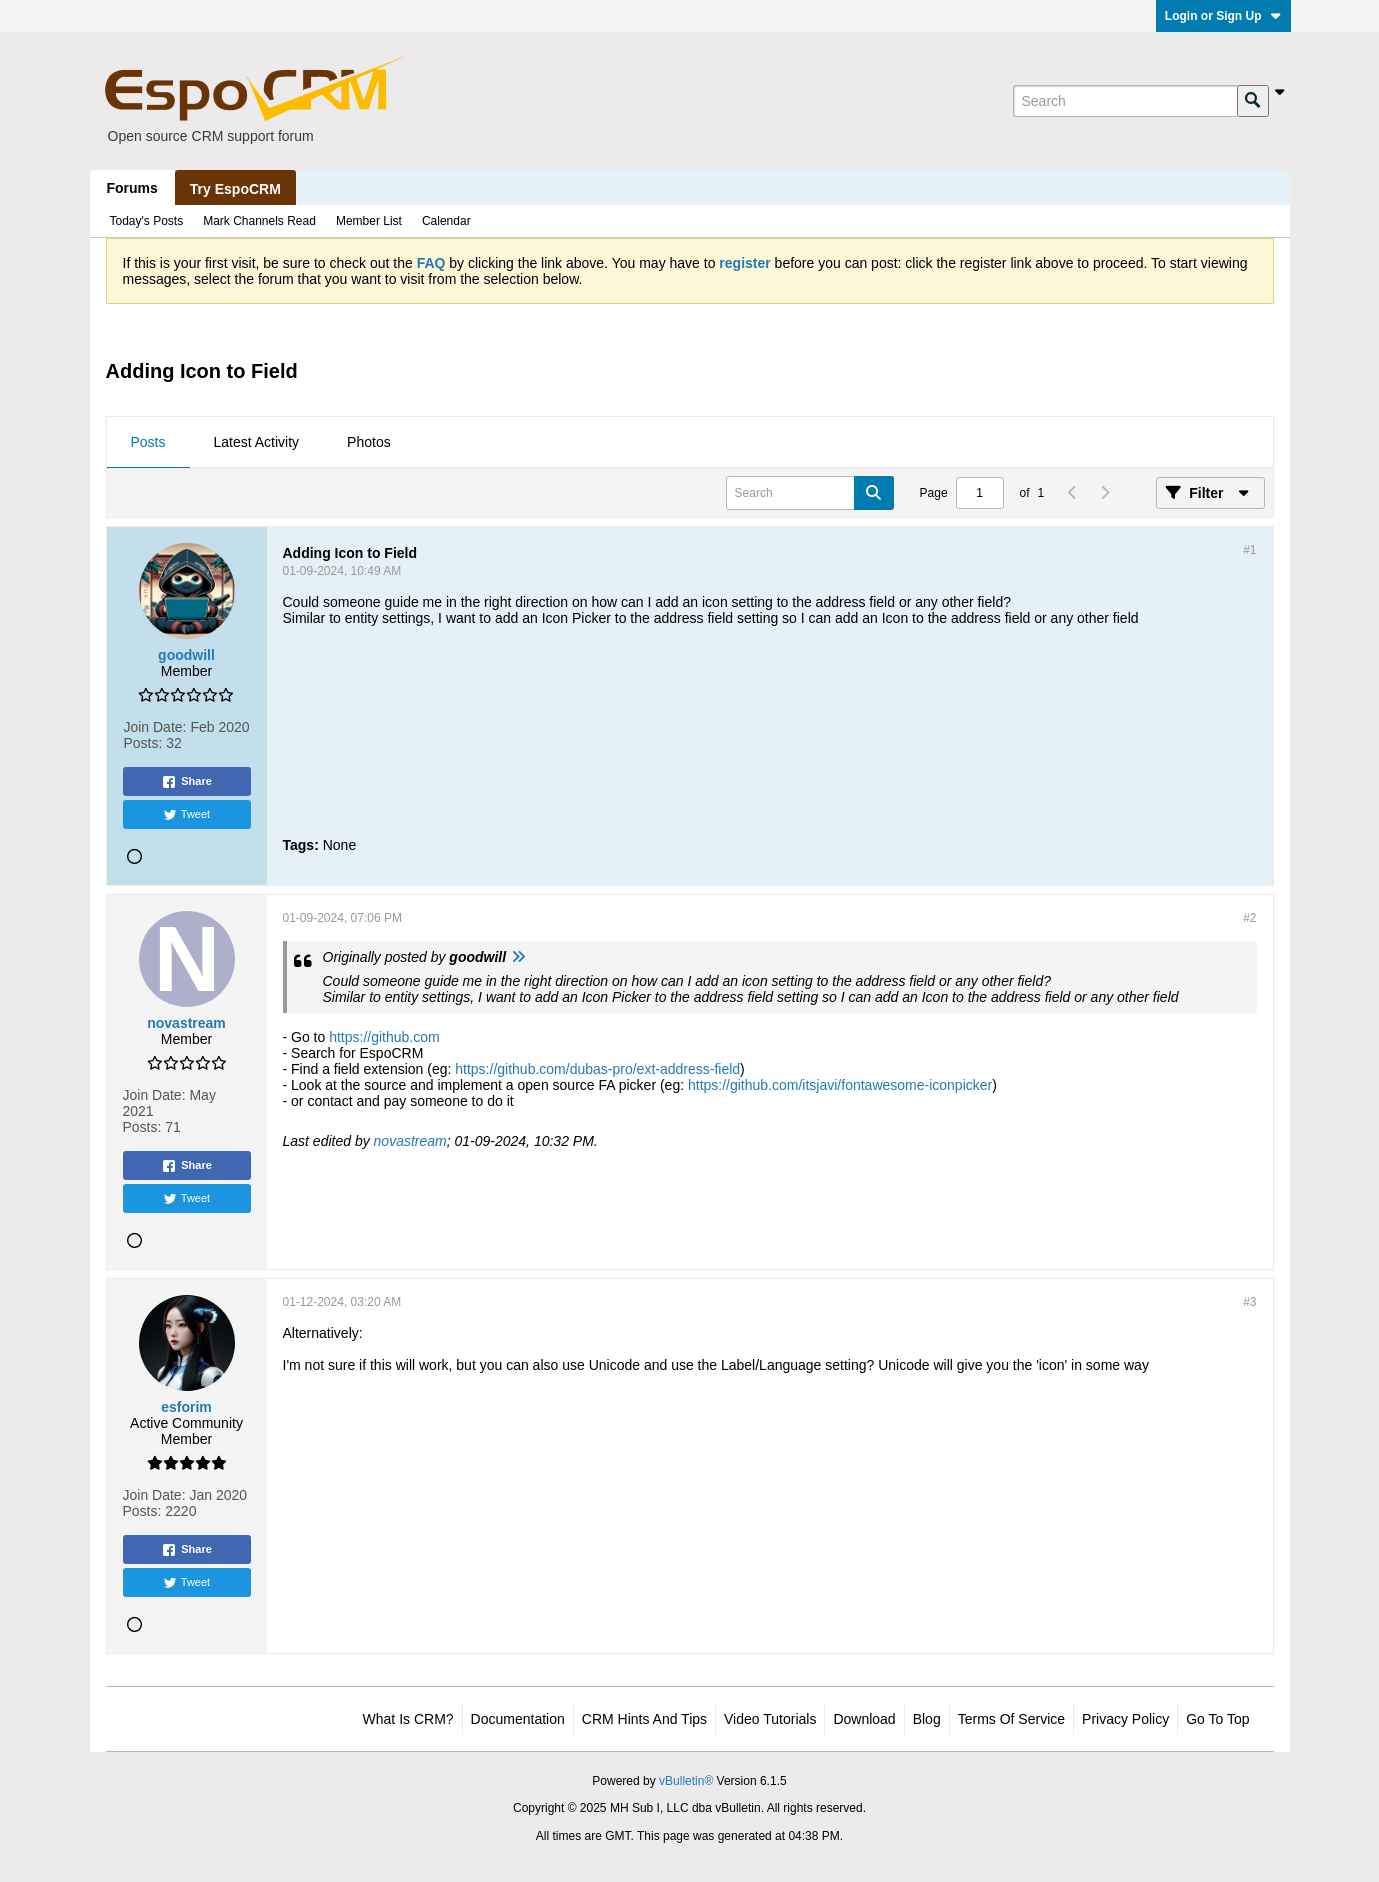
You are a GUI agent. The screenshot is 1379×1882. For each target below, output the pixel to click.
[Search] (1125, 101)
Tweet (186, 815)
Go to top (1217, 1719)
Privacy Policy (1125, 1719)
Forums (132, 188)
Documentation (518, 1719)
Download (864, 1719)
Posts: (142, 743)
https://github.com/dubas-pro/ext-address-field (597, 1069)
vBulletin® (686, 1781)
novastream (410, 1141)
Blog (927, 1719)
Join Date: (154, 727)
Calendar (446, 221)
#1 (1249, 550)
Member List (369, 221)
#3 (1249, 1302)
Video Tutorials (770, 1719)
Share (186, 782)
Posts (148, 442)
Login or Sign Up (1223, 16)
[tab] (148, 443)
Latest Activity (257, 442)
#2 (1249, 918)
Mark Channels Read (259, 221)
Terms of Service (1011, 1719)
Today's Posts (147, 221)
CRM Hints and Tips (644, 1719)
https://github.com (384, 1037)
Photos (369, 442)
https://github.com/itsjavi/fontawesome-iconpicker (840, 1085)
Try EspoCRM (235, 189)
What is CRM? (408, 1719)
